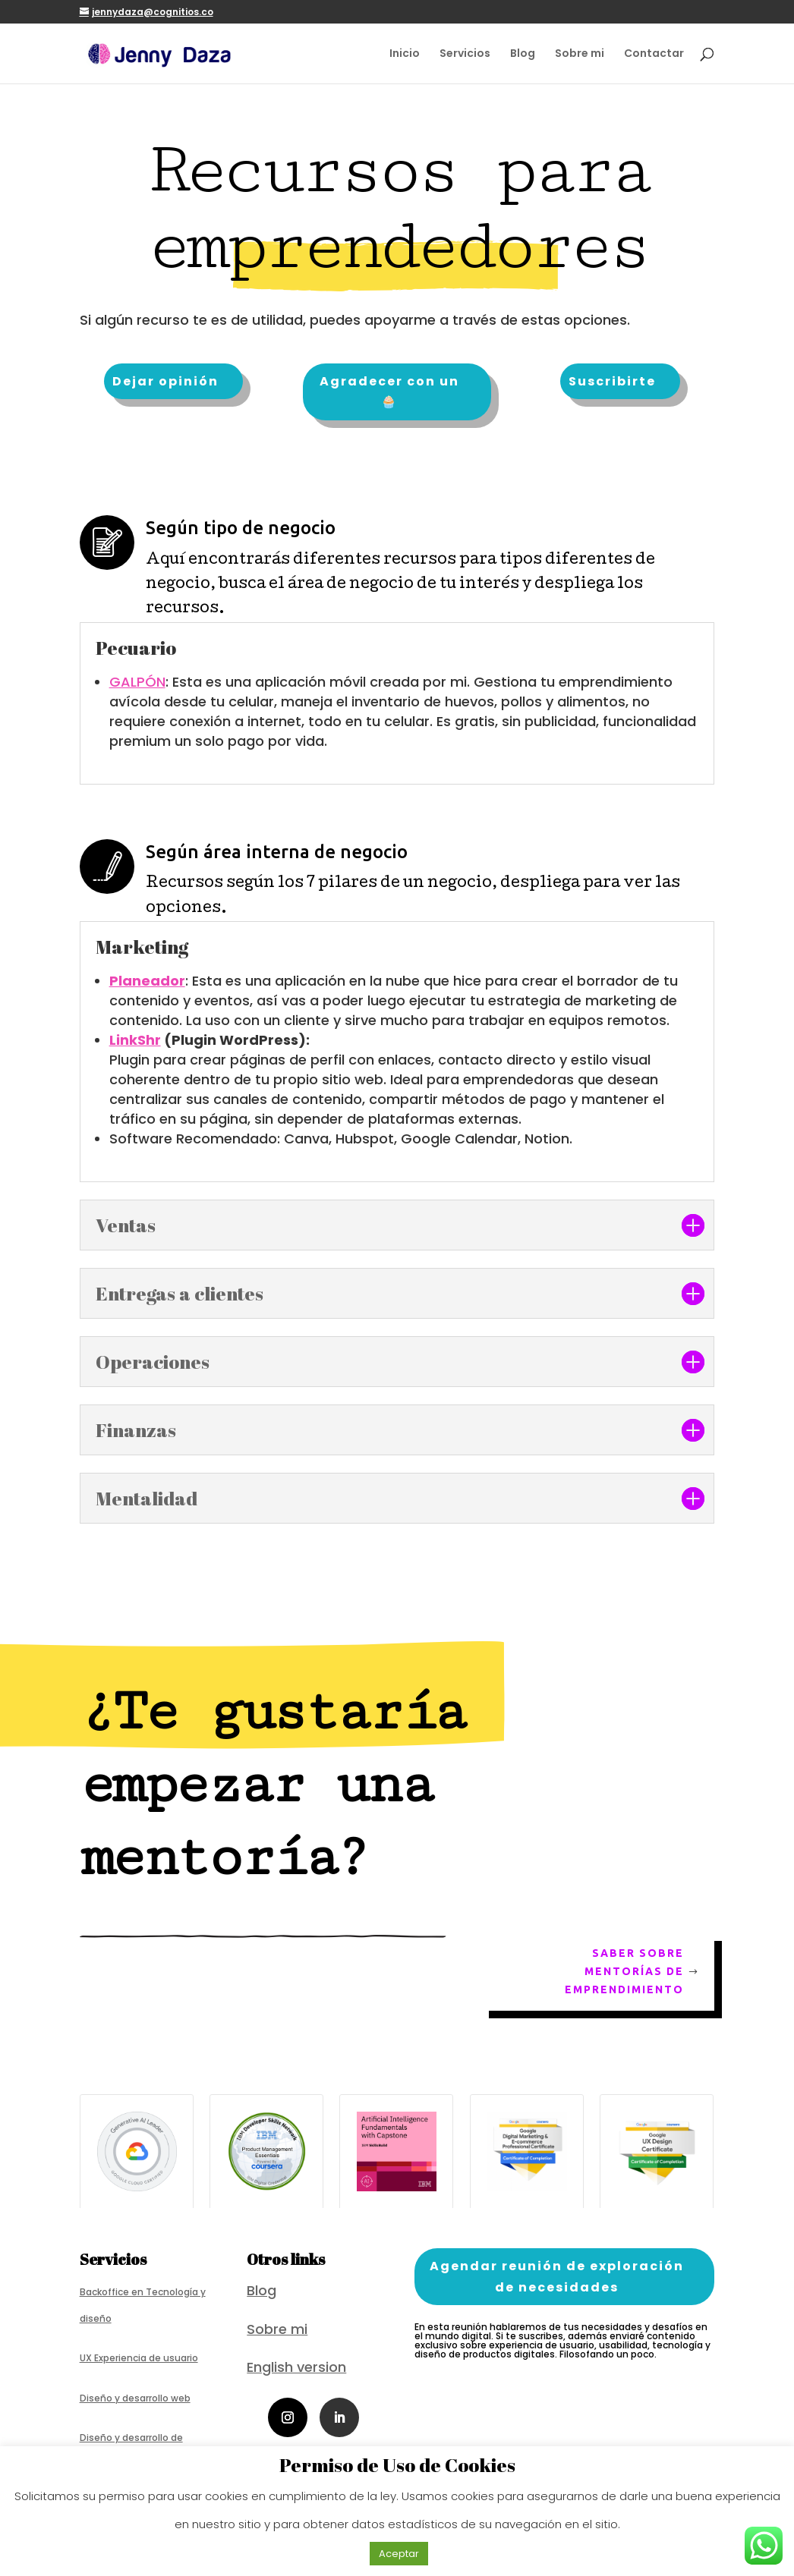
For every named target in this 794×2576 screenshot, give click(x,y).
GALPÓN (137, 681)
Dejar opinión (165, 381)
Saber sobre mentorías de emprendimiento (624, 1971)
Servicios (465, 54)
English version (296, 2366)
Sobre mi (579, 54)
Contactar (654, 54)
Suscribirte (612, 381)
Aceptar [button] (399, 2553)
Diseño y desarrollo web (135, 2398)
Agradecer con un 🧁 (389, 391)
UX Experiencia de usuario (139, 2357)
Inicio (404, 54)
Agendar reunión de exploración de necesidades (557, 2276)
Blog (522, 54)
